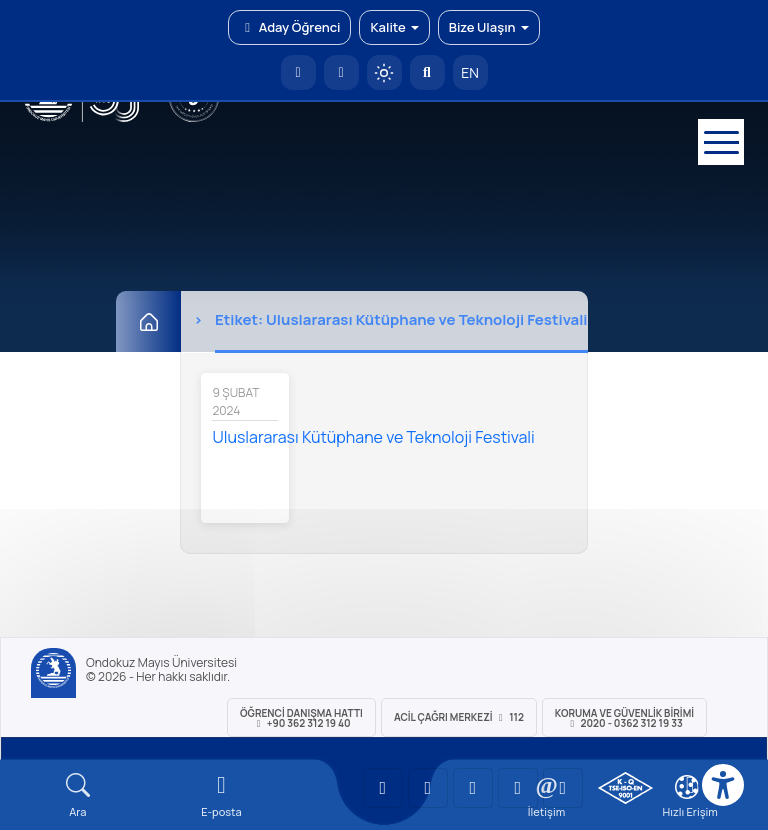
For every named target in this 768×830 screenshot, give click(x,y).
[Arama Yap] (427, 72)
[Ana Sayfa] (148, 321)
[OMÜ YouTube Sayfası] (383, 788)
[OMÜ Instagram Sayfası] (473, 788)
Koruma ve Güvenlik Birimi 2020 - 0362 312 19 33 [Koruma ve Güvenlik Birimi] (624, 718)
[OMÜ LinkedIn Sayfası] (428, 788)
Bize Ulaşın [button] (489, 27)
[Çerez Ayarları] (687, 787)
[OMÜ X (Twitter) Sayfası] (518, 788)
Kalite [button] (394, 27)
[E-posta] (341, 72)
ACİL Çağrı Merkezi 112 (459, 717)
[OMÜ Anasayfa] (298, 72)
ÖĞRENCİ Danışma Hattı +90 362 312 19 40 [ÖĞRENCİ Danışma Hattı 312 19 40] (301, 718)
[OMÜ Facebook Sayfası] (563, 788)
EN (470, 72)
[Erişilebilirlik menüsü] (723, 785)
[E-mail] (222, 795)
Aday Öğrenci (289, 27)
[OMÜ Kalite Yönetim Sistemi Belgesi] (625, 788)
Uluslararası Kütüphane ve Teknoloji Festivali (373, 437)
